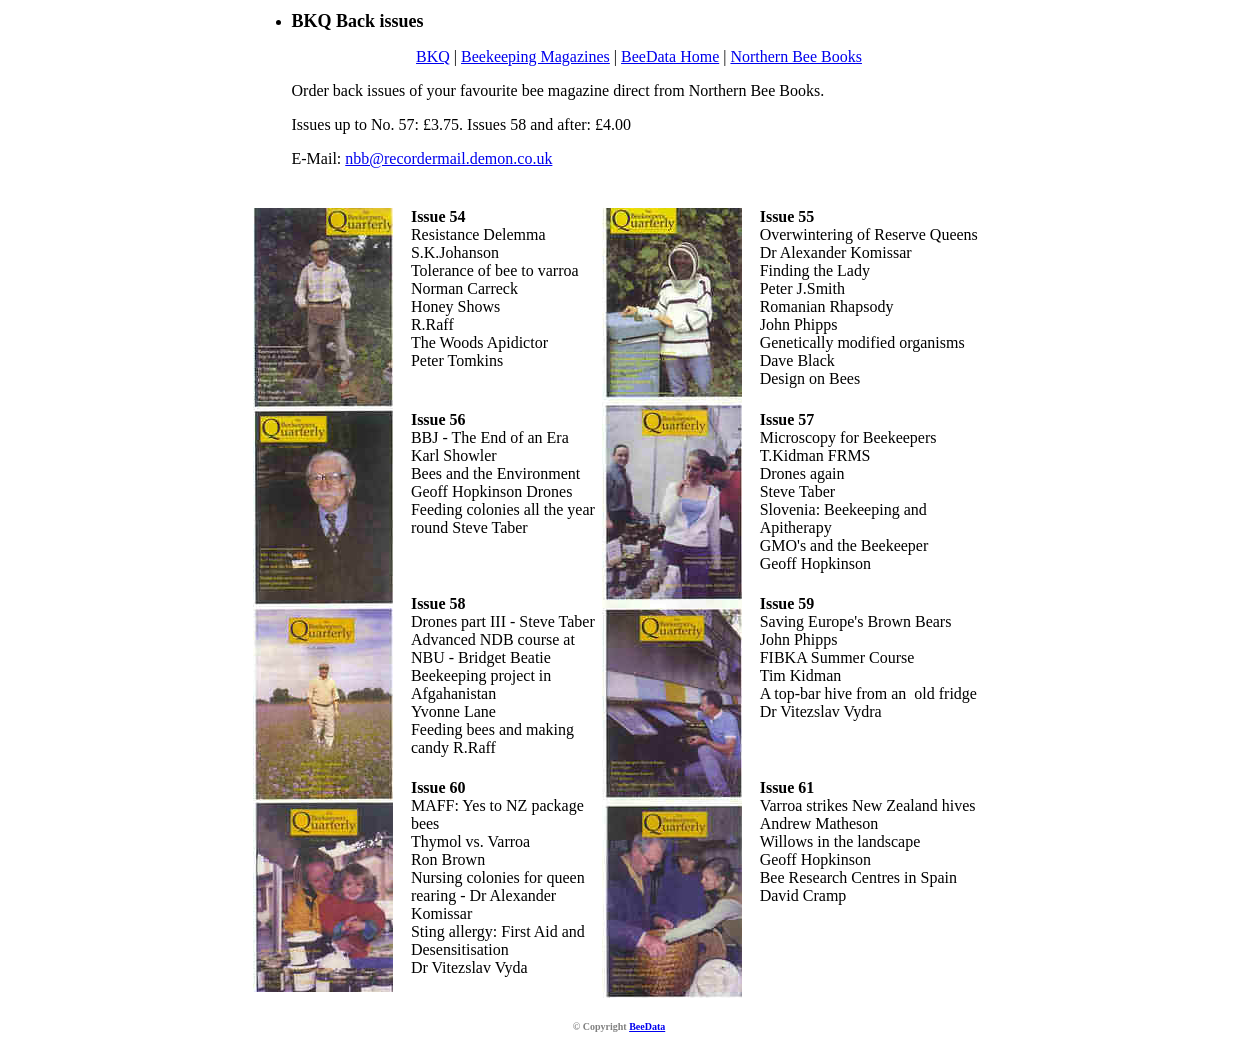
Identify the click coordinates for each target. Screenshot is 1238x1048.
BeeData (647, 1026)
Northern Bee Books (796, 56)
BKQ (433, 56)
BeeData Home (670, 56)
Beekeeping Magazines (535, 56)
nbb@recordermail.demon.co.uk (448, 158)
